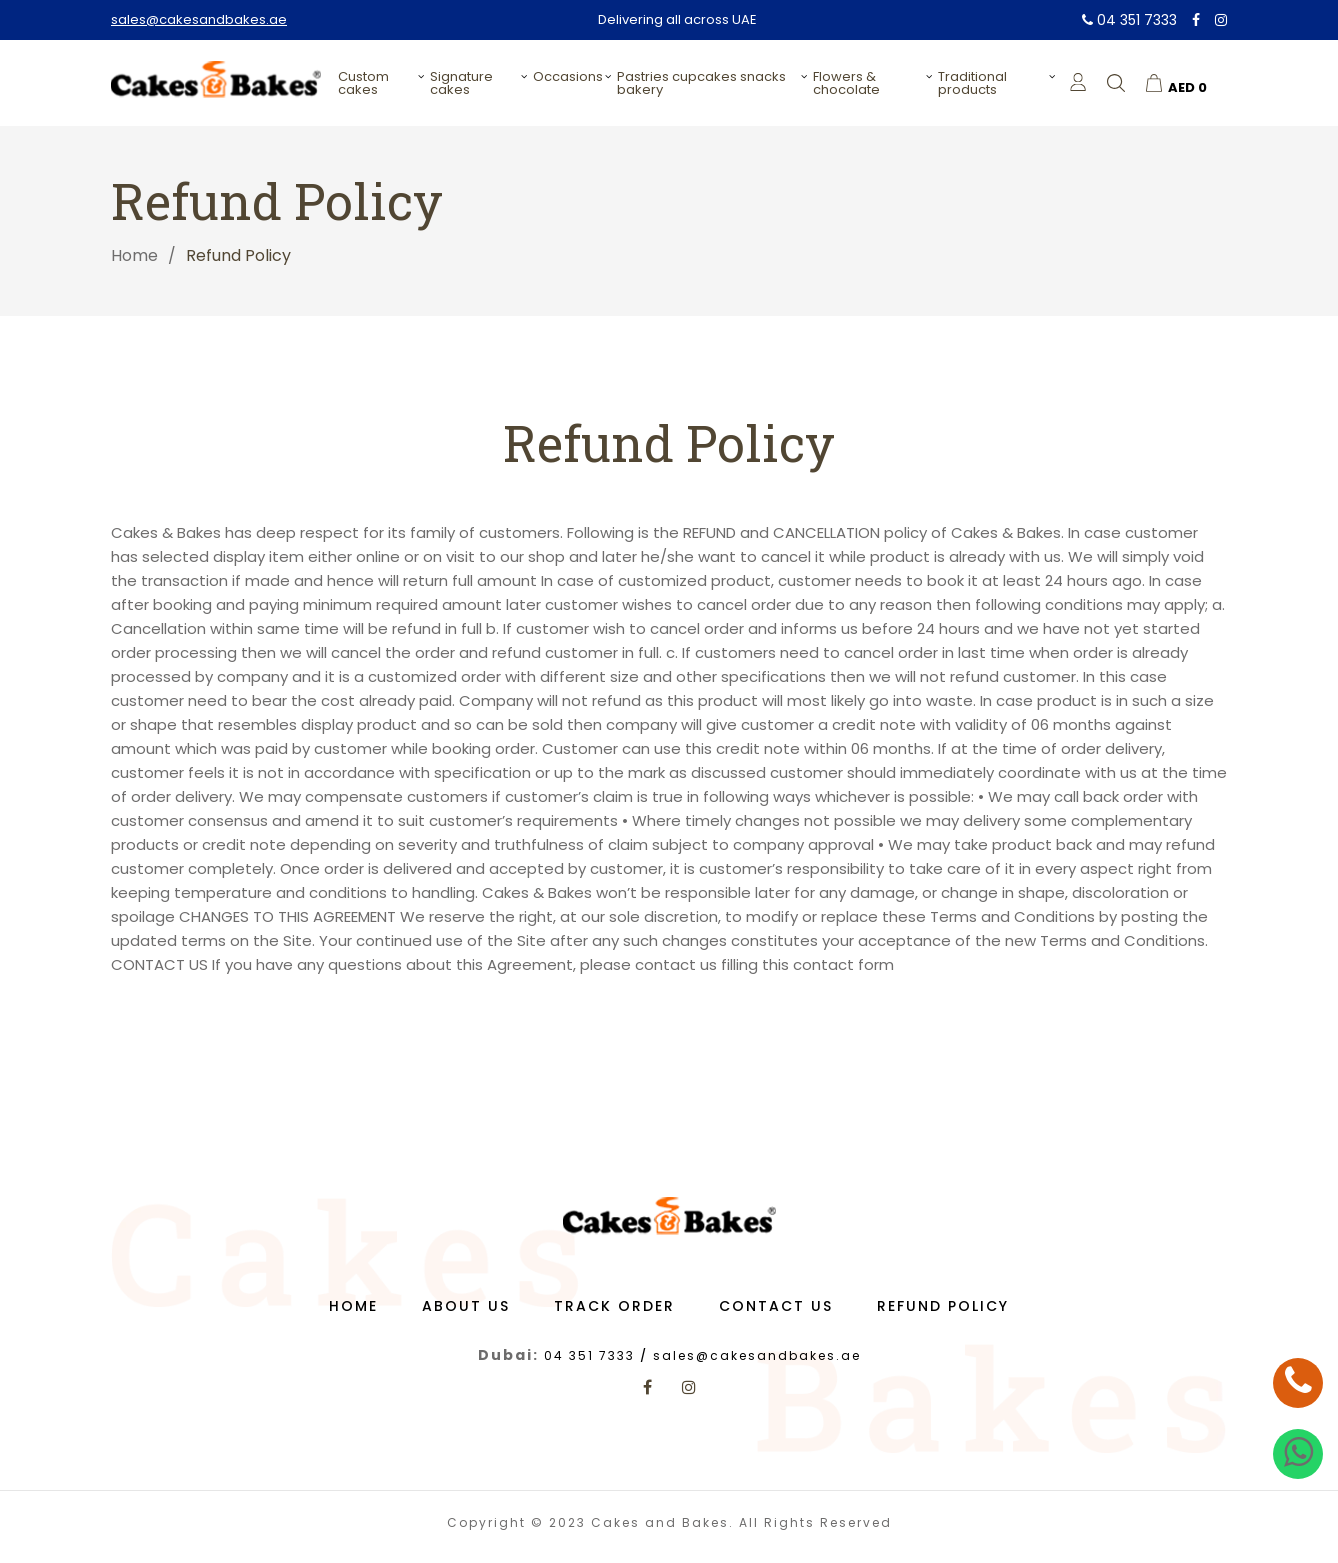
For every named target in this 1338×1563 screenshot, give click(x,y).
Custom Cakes (363, 83)
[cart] (1176, 83)
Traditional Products (972, 83)
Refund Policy (943, 1314)
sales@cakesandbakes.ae (199, 19)
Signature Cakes (461, 83)
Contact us (776, 1314)
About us (466, 1314)
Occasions (568, 76)
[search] (1116, 83)
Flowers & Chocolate (846, 83)
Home (134, 255)
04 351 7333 (1129, 20)
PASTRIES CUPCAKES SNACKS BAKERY (701, 83)
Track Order (614, 1314)
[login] (1078, 82)
